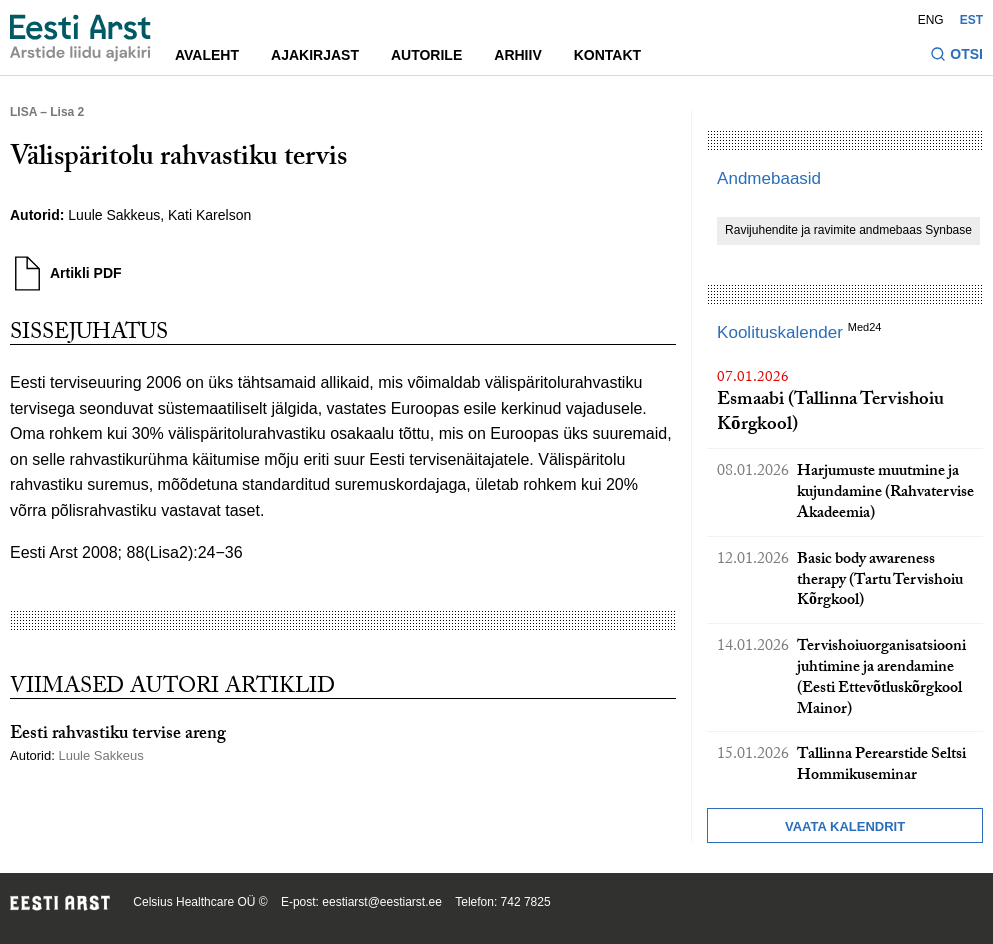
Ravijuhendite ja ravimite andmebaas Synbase (848, 230)
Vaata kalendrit (845, 826)
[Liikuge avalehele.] (80, 38)
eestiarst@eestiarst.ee (382, 902)
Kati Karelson (209, 215)
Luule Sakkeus (114, 215)
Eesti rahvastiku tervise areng (118, 735)
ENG (931, 20)
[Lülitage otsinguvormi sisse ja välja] (956, 56)
